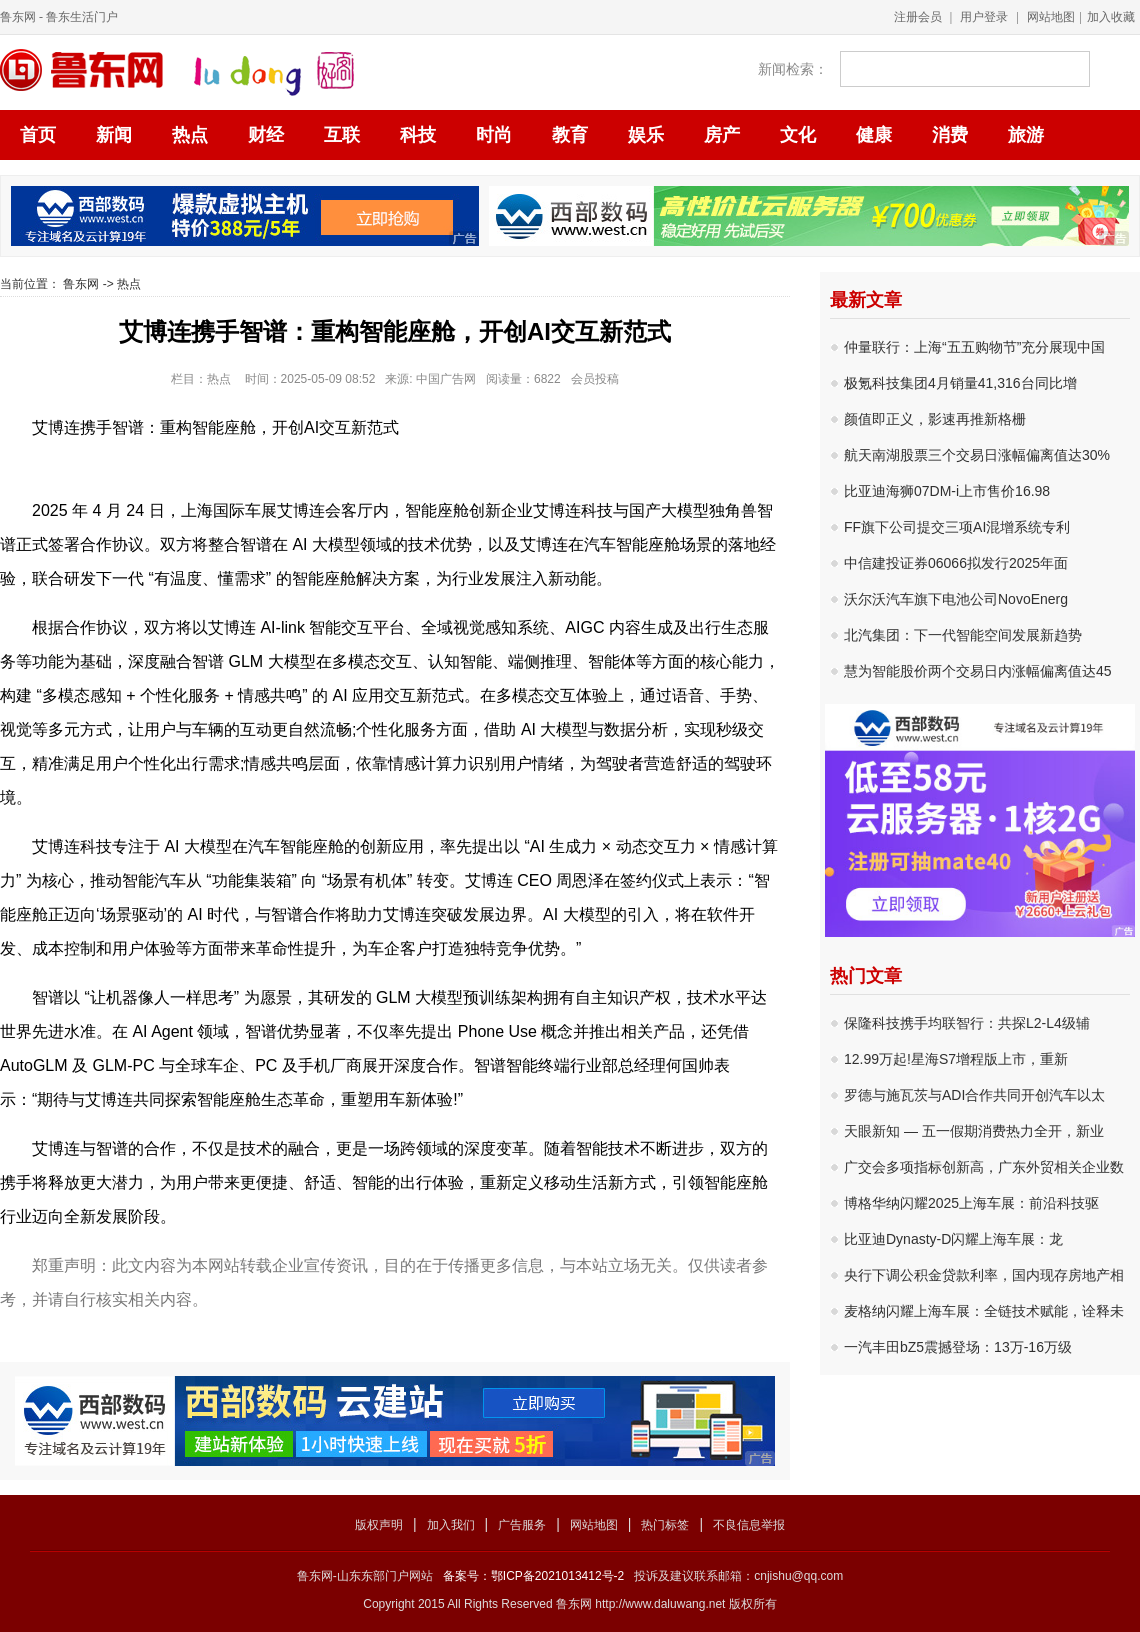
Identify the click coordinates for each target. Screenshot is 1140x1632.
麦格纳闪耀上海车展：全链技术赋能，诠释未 (984, 1311)
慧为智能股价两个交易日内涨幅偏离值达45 (978, 671)
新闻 (114, 135)
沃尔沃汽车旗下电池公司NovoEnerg (956, 599)
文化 (798, 135)
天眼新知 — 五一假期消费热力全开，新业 (974, 1131)
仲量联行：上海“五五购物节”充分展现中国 (974, 347)
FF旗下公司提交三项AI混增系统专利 (957, 527)
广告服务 (522, 1525)
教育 (570, 135)
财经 (266, 135)
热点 (190, 135)
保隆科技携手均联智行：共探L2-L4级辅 (967, 1023)
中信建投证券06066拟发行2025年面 (956, 563)
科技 (418, 135)
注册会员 (918, 17)
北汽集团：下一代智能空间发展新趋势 (963, 635)
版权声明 (379, 1525)
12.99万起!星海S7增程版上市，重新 (956, 1059)
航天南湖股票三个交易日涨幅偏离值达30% (977, 455)
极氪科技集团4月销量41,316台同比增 (960, 383)
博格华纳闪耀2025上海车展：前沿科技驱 (971, 1203)
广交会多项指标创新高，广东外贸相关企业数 (984, 1167)
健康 (874, 135)
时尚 (494, 135)
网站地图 (1051, 17)
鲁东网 (18, 17)
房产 (722, 135)
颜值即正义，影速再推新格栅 (935, 419)
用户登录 (984, 17)
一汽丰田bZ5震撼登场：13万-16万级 (958, 1347)
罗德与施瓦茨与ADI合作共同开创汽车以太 (974, 1095)
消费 (950, 135)
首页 (38, 135)
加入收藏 (1111, 17)
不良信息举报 (749, 1525)
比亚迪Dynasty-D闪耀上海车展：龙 (953, 1239)
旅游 (1026, 135)
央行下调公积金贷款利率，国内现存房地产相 (984, 1275)
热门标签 (665, 1525)
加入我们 (451, 1525)
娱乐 (646, 135)
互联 (342, 135)
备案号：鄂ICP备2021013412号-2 (533, 1576)
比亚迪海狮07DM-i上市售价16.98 (947, 491)
